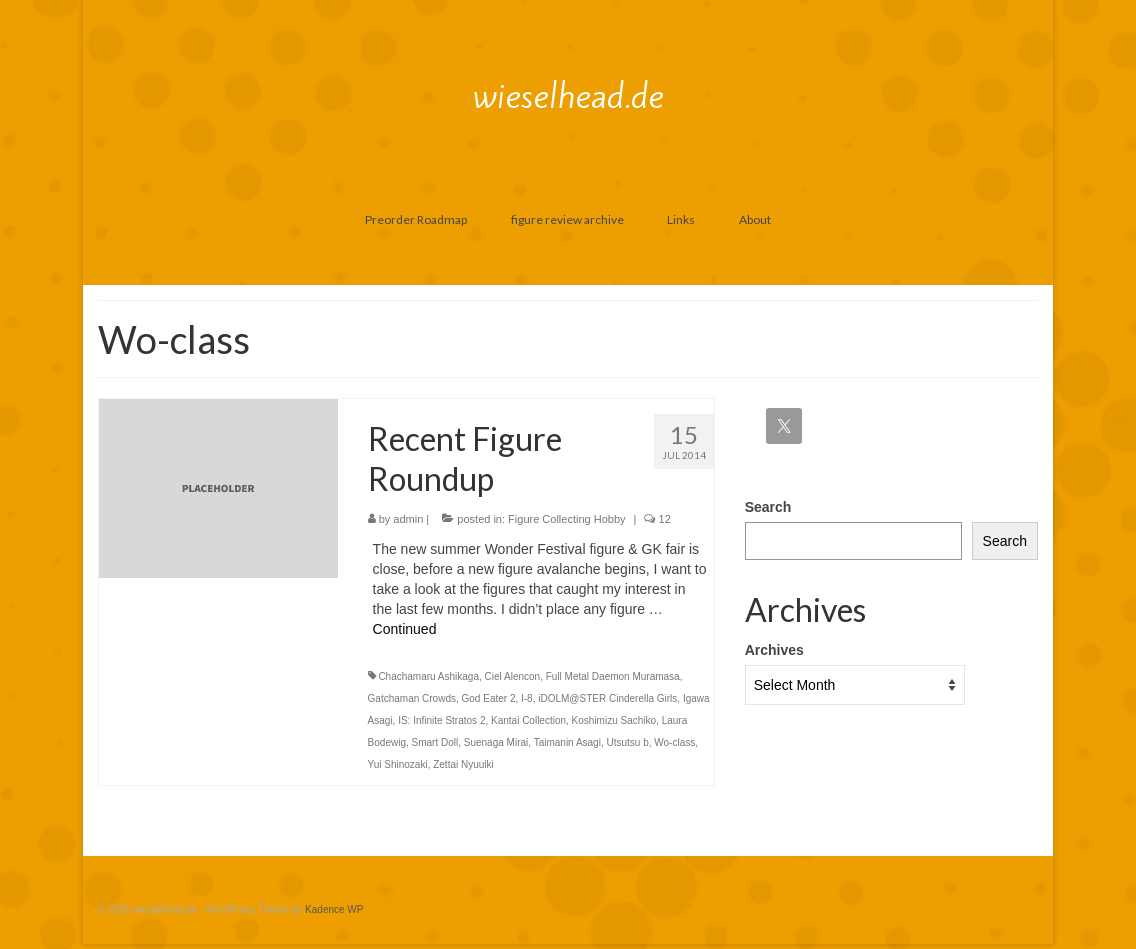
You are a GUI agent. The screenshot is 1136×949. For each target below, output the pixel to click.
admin (408, 519)
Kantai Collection (528, 720)
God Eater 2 (489, 698)
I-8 (527, 698)
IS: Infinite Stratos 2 (441, 720)
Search (768, 507)
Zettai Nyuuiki (463, 764)
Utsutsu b (627, 742)
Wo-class (674, 742)
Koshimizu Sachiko (614, 720)
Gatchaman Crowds (412, 698)
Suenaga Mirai (496, 742)
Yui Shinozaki (398, 764)
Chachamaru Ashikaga (428, 676)
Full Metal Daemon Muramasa (613, 676)
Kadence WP (334, 909)
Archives (774, 650)
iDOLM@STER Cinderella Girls (607, 698)
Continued (405, 629)
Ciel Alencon (513, 676)
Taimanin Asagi (567, 742)
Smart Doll (435, 742)
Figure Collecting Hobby (566, 519)
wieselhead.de (568, 96)
